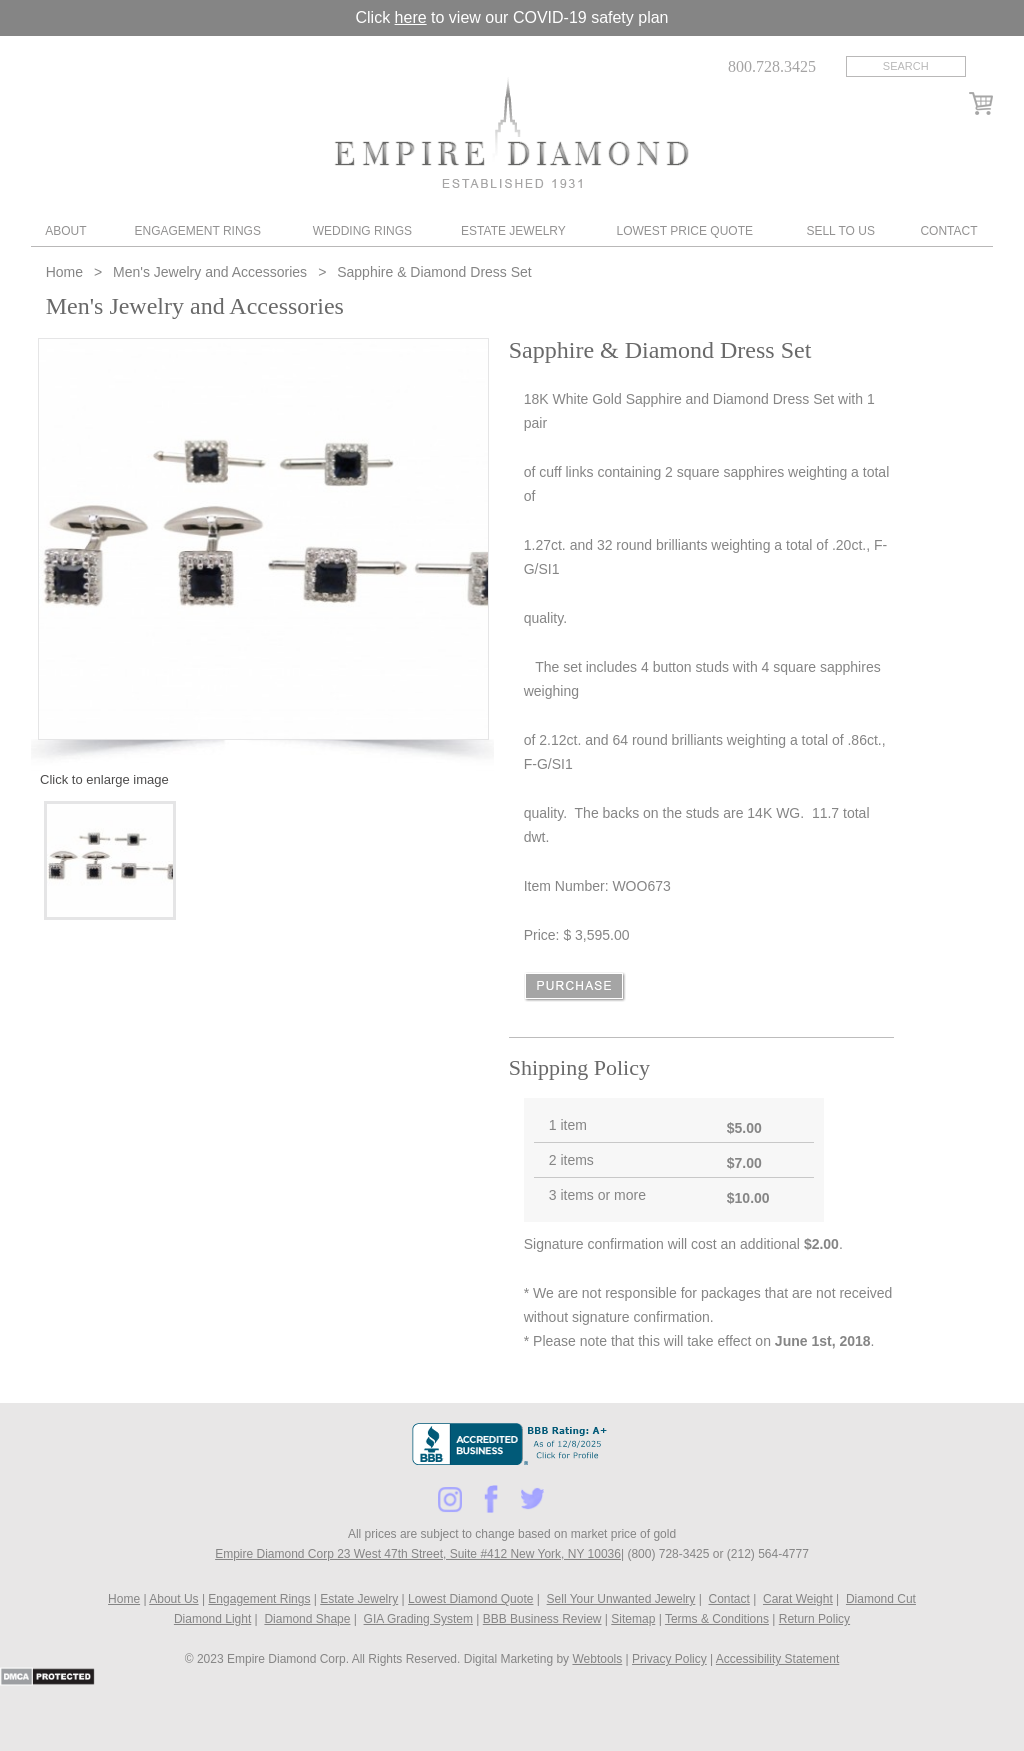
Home (66, 272)
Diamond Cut (881, 1599)
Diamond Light (212, 1619)
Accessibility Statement (777, 1659)
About (65, 231)
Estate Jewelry (513, 231)
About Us (173, 1599)
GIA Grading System (418, 1619)
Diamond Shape (307, 1619)
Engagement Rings (197, 231)
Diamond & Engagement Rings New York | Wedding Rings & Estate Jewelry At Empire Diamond (511, 132)
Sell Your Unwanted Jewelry (621, 1599)
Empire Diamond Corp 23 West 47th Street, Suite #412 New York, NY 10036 (418, 1554)
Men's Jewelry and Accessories (210, 272)
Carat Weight (798, 1599)
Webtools (597, 1659)
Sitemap (633, 1619)
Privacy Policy (669, 1659)
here (411, 17)
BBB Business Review (542, 1619)
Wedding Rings (362, 231)
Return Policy (814, 1619)
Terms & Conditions (717, 1619)
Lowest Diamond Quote (470, 1599)
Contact (948, 231)
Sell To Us (840, 231)
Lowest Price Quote (685, 231)
